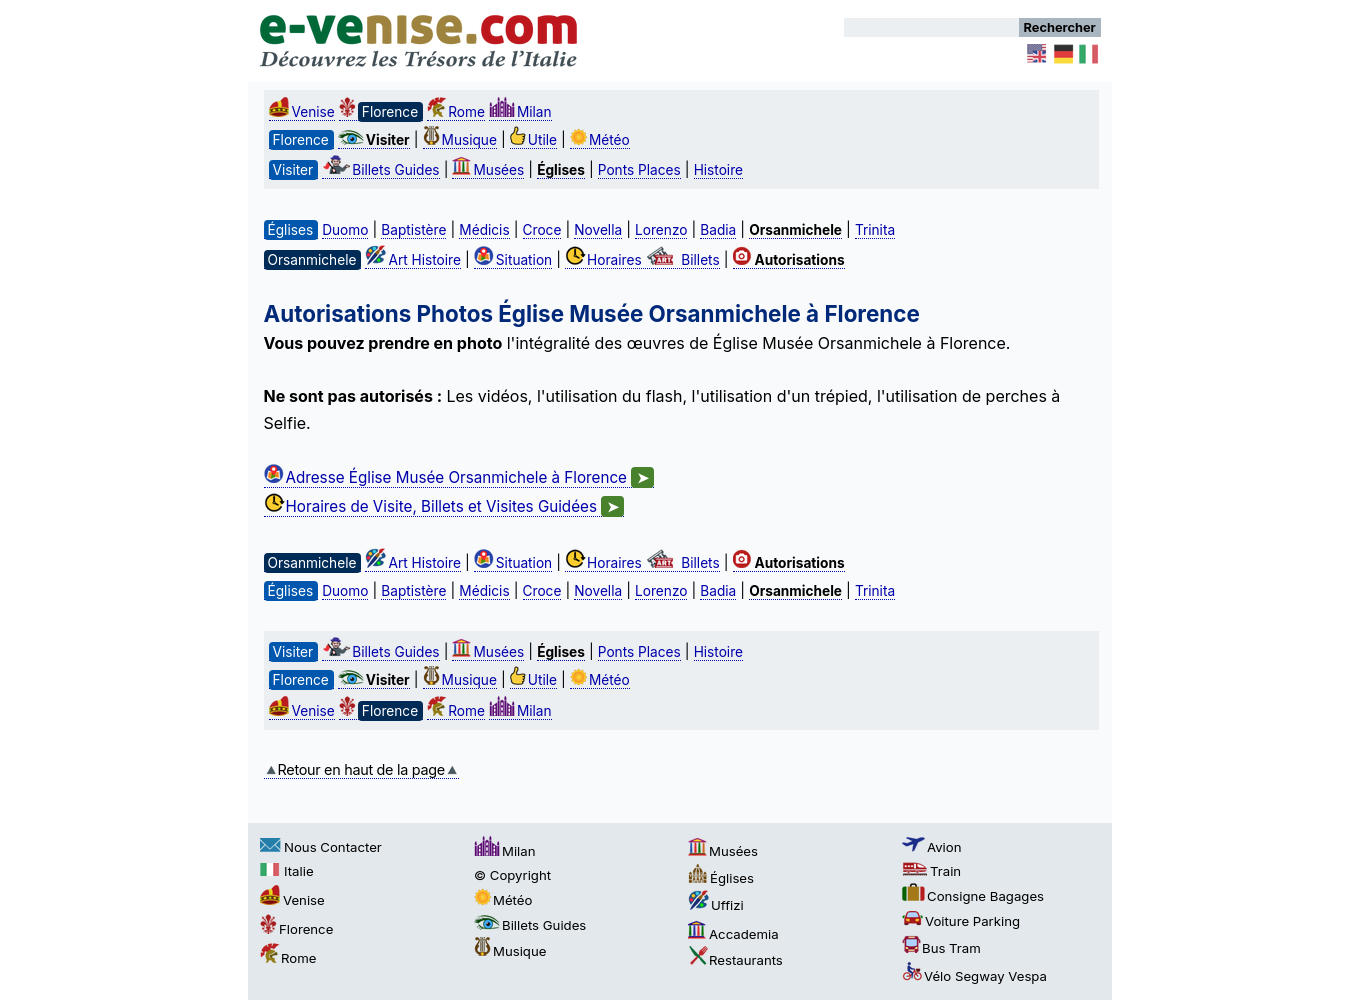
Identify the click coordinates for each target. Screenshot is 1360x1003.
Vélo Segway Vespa (974, 976)
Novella (598, 230)
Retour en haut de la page (361, 769)
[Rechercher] (931, 27)
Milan (520, 112)
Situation (513, 260)
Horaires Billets (642, 260)
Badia (718, 230)
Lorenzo (661, 230)
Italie (287, 871)
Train (931, 871)
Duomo (345, 230)
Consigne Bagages (973, 896)
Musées (488, 170)
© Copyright (512, 875)
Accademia (733, 934)
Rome (456, 112)
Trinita (875, 230)
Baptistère (413, 230)
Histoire (718, 170)
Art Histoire (412, 260)
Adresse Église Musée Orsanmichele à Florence (459, 478)
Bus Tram (941, 948)
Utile (533, 140)
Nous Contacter (321, 847)
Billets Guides (380, 170)
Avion (932, 847)
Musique (460, 140)
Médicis (484, 230)
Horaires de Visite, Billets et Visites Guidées (444, 507)
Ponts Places (639, 170)
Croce (542, 230)
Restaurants (735, 960)
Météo (600, 140)
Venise (302, 112)
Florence (296, 929)
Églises (721, 878)
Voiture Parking (961, 921)
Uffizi (716, 905)
